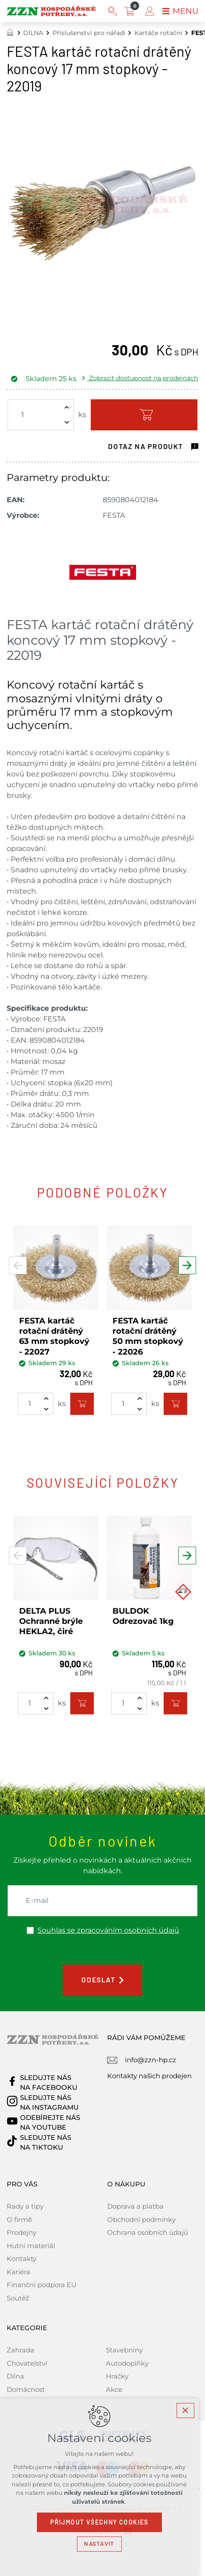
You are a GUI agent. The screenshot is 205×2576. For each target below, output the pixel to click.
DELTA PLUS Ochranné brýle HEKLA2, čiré (51, 1621)
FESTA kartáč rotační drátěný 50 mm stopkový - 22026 (148, 1336)
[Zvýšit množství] (66, 407)
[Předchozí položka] (18, 1266)
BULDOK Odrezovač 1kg (143, 1616)
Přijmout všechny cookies (102, 2522)
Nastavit (102, 2544)
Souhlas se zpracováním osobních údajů (108, 1930)
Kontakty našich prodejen (149, 2076)
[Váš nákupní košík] (131, 11)
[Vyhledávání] (112, 11)
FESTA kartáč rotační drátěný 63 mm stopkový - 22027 (54, 1336)
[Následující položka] (187, 1266)
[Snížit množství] (66, 422)
